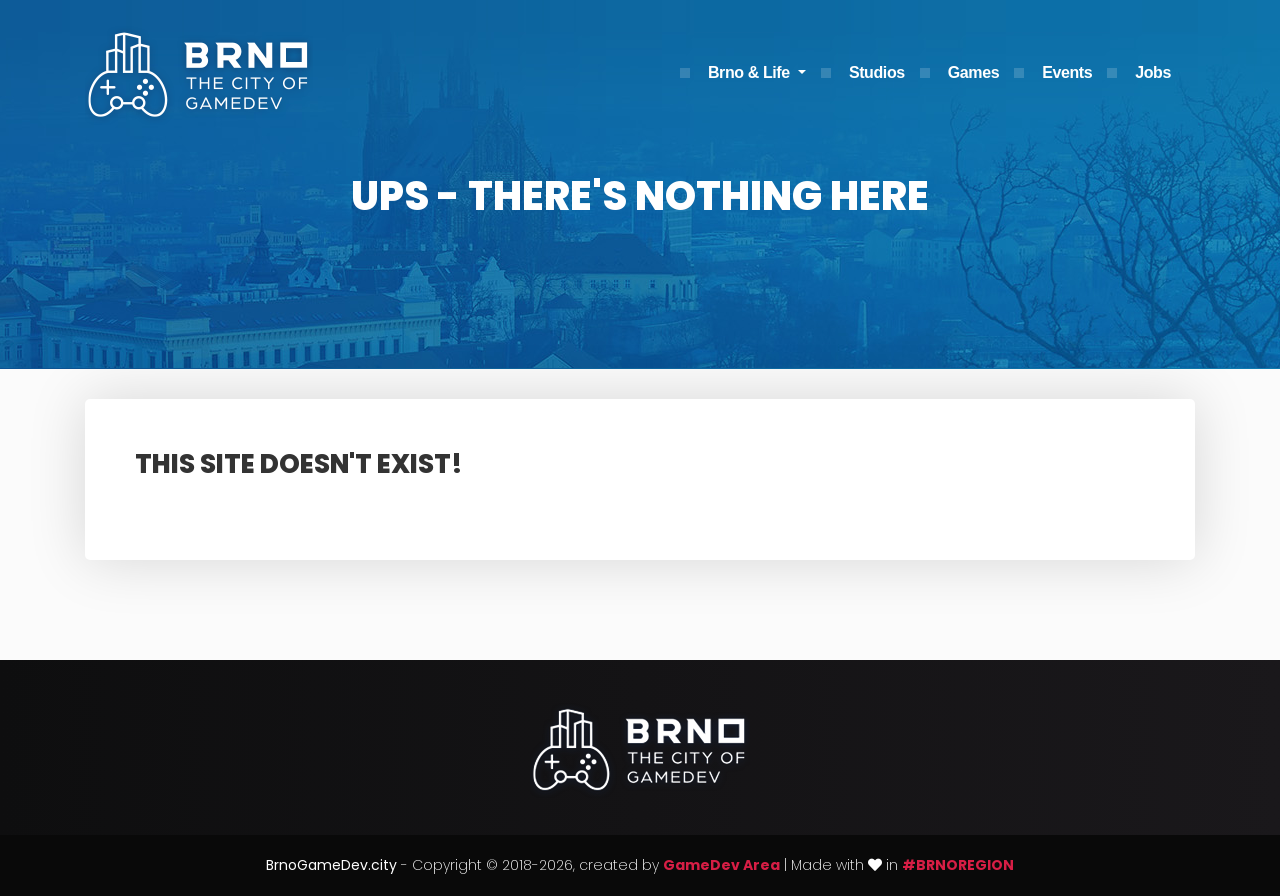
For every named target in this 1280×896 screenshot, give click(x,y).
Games (973, 72)
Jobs (1153, 72)
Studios (877, 72)
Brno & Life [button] (751, 72)
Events (1067, 72)
